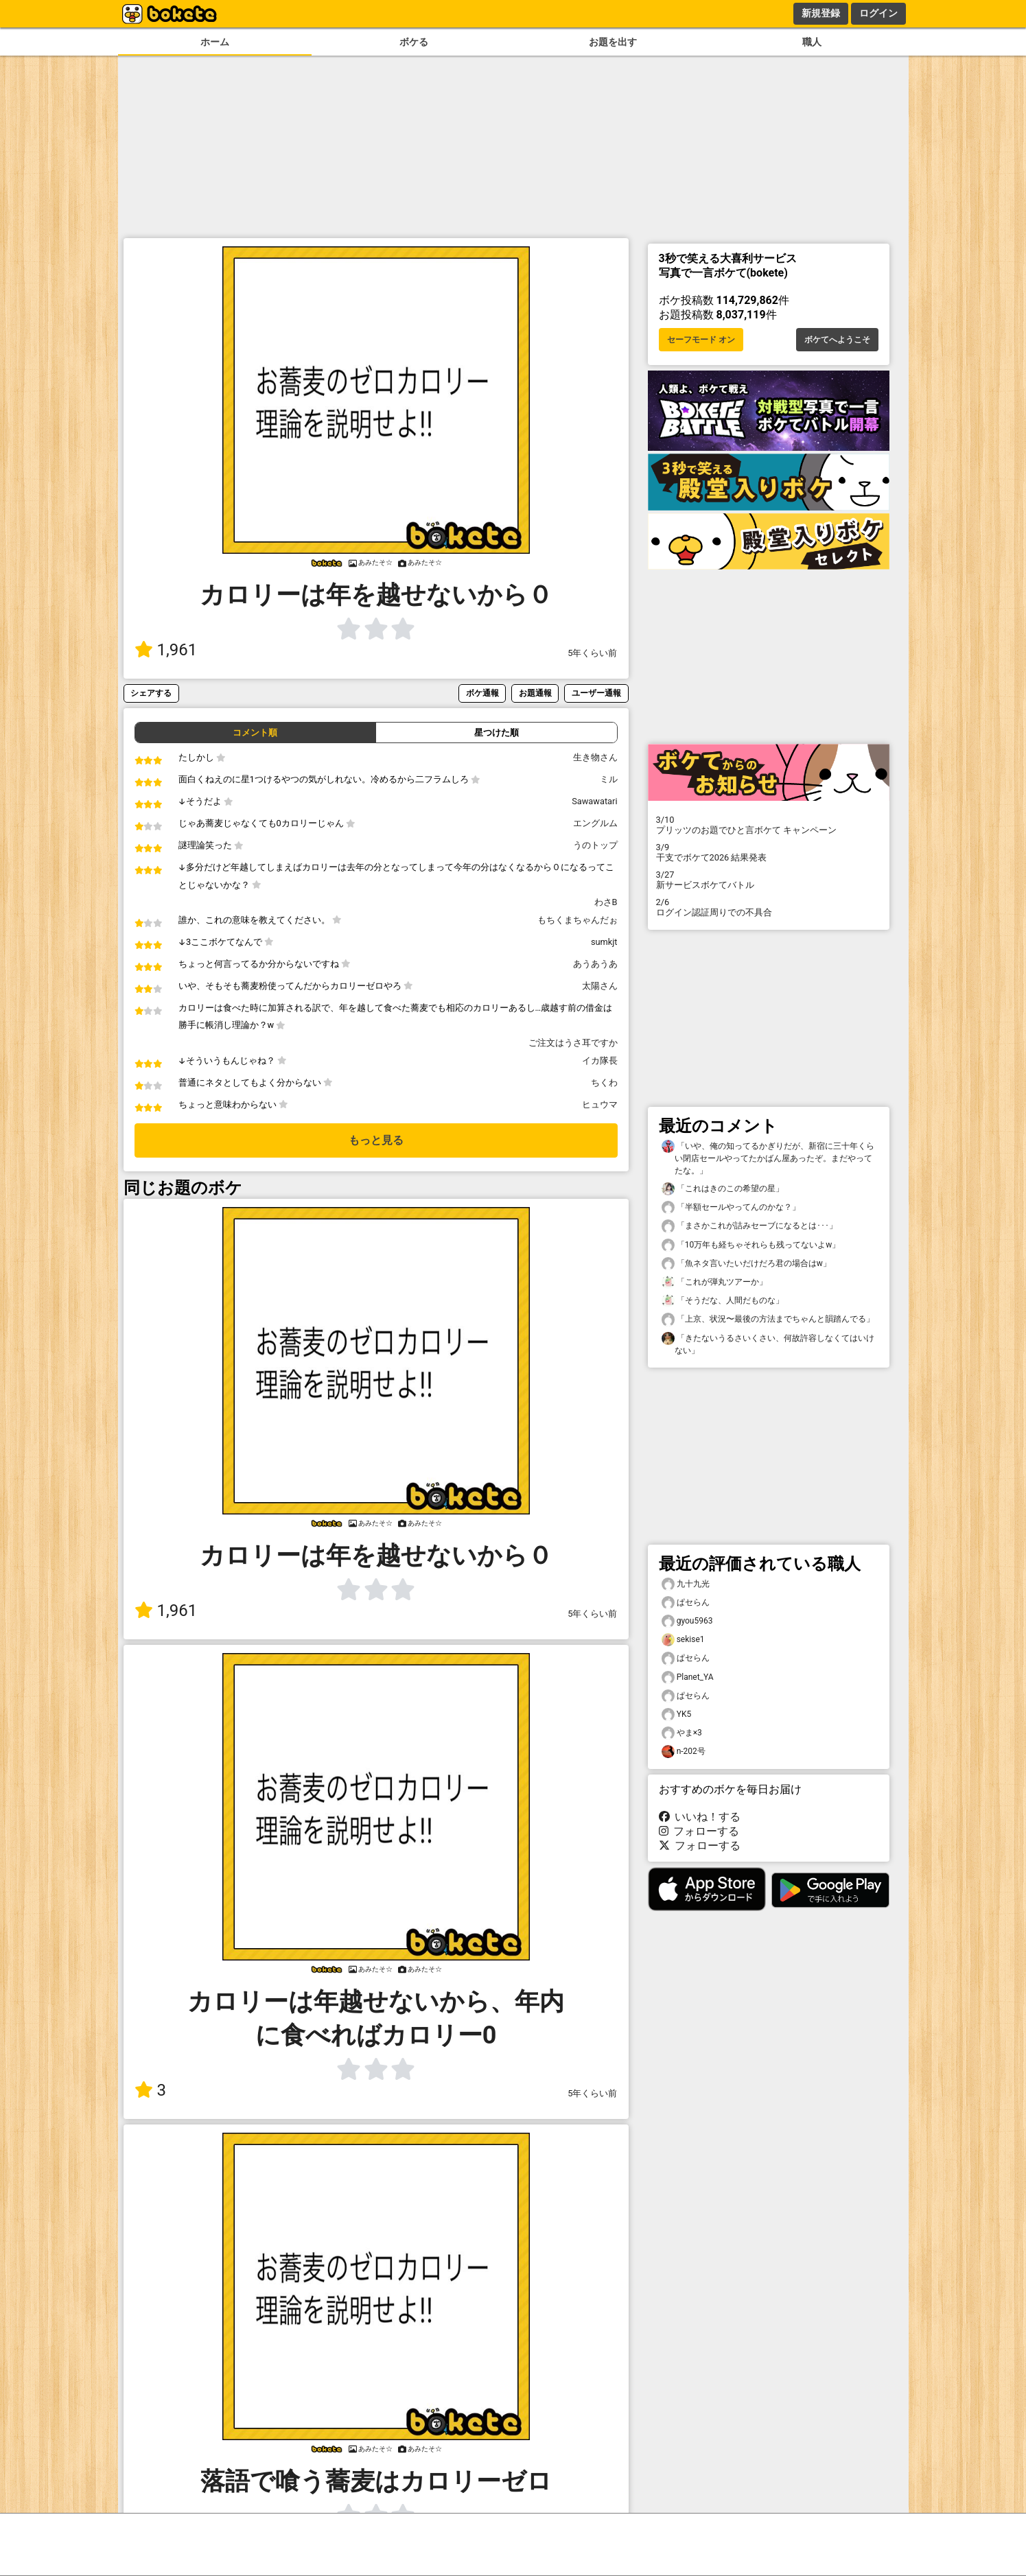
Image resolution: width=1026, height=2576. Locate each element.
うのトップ (595, 845)
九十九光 (686, 1584)
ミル (609, 779)
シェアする (151, 692)
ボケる (413, 42)
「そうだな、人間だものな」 (723, 1300)
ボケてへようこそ (837, 339)
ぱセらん (686, 1602)
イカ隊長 (600, 1060)
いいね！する (700, 1816)
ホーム (214, 42)
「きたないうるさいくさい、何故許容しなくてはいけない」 (768, 1343)
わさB (606, 902)
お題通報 (535, 692)
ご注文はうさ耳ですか (573, 1043)
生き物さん (595, 757)
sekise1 (683, 1639)
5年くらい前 (592, 653)
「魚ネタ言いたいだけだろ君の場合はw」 (746, 1263)
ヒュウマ (600, 1104)
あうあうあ (595, 964)
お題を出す (613, 42)
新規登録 (821, 13)
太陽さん (600, 986)
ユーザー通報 (596, 692)
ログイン (878, 13)
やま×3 (682, 1733)
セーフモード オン (701, 339)
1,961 (166, 649)
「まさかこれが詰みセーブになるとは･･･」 (749, 1225)
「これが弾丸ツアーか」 (714, 1282)
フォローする (699, 1831)
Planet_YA (688, 1677)
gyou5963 (687, 1621)
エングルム (595, 823)
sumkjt (604, 942)
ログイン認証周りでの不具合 (768, 907)
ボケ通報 (482, 692)
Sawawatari (594, 801)
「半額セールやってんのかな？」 (731, 1207)
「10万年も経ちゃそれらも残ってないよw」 (751, 1245)
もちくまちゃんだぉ (577, 920)
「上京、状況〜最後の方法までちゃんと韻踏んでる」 (768, 1319)
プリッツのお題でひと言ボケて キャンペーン (768, 825)
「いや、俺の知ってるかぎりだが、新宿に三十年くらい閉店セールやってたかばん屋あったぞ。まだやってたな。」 (768, 1157)
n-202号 (684, 1751)
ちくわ (604, 1082)
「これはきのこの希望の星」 (723, 1188)
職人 (811, 42)
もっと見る (376, 1140)
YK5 (677, 1714)
